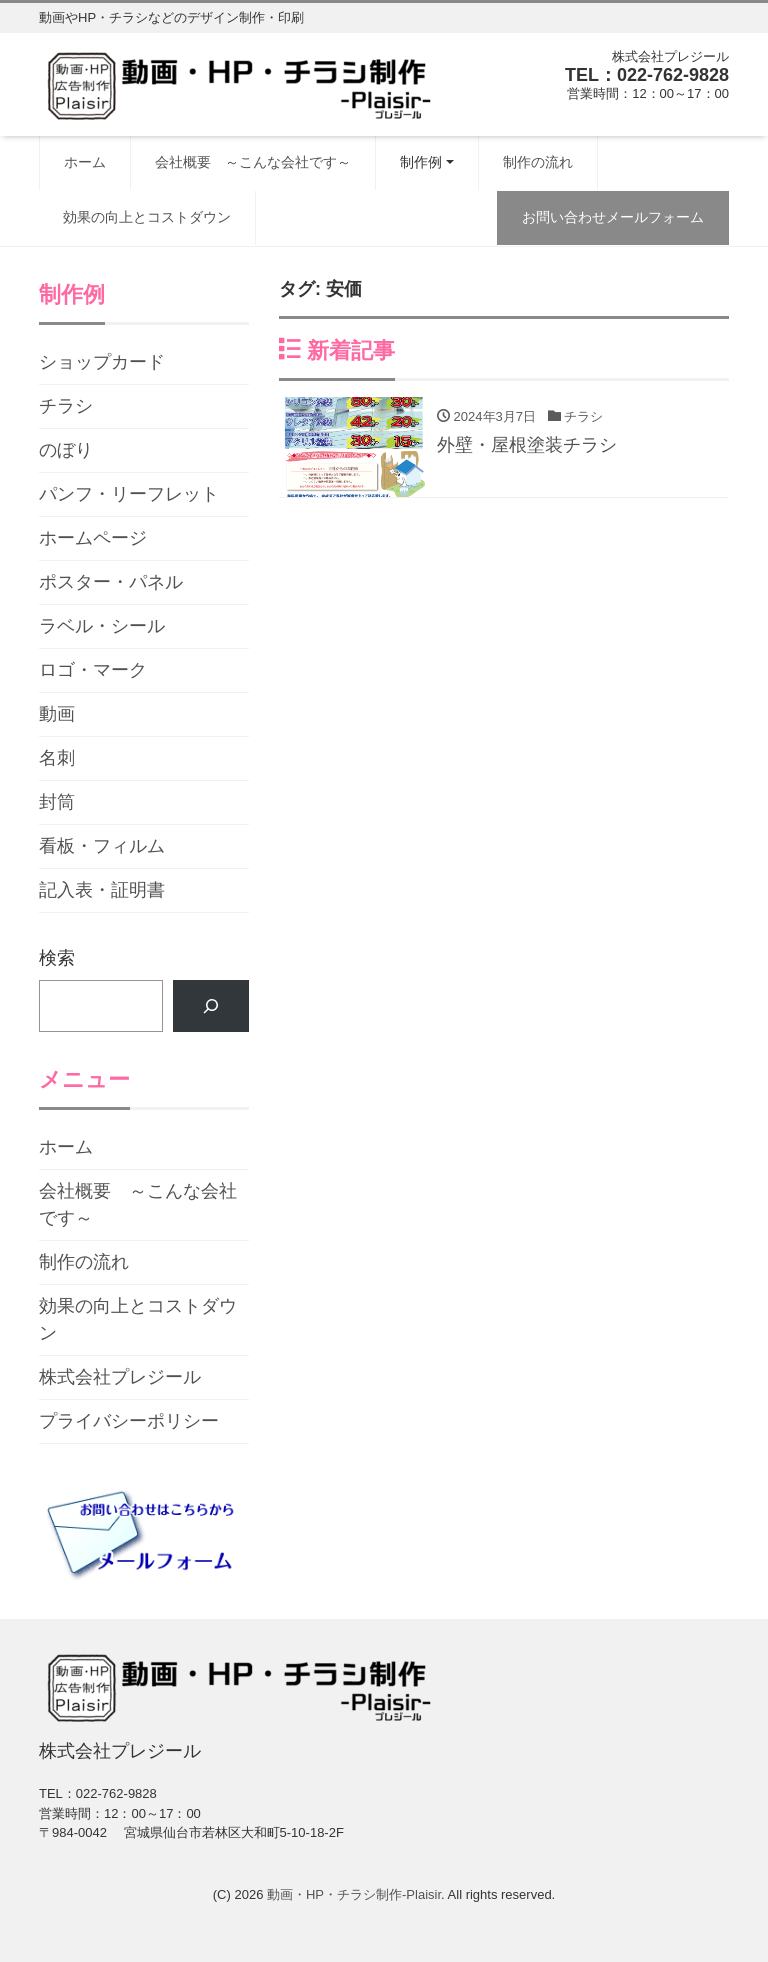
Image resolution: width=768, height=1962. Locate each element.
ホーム (85, 162)
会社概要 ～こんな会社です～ (253, 162)
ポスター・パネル (111, 582)
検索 (57, 958)
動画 (57, 714)
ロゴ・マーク (93, 670)
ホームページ (93, 538)
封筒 (57, 802)
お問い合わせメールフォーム (613, 217)
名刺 (57, 758)
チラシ (66, 406)
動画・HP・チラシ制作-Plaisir (354, 1894)
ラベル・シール (102, 626)
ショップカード (102, 362)
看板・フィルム (102, 846)
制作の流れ (538, 162)
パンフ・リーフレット (129, 494)
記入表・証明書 (102, 890)
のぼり (66, 450)
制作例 (421, 162)
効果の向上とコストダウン (147, 217)
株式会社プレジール (120, 1377)
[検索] (211, 1006)
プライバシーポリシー (129, 1421)
